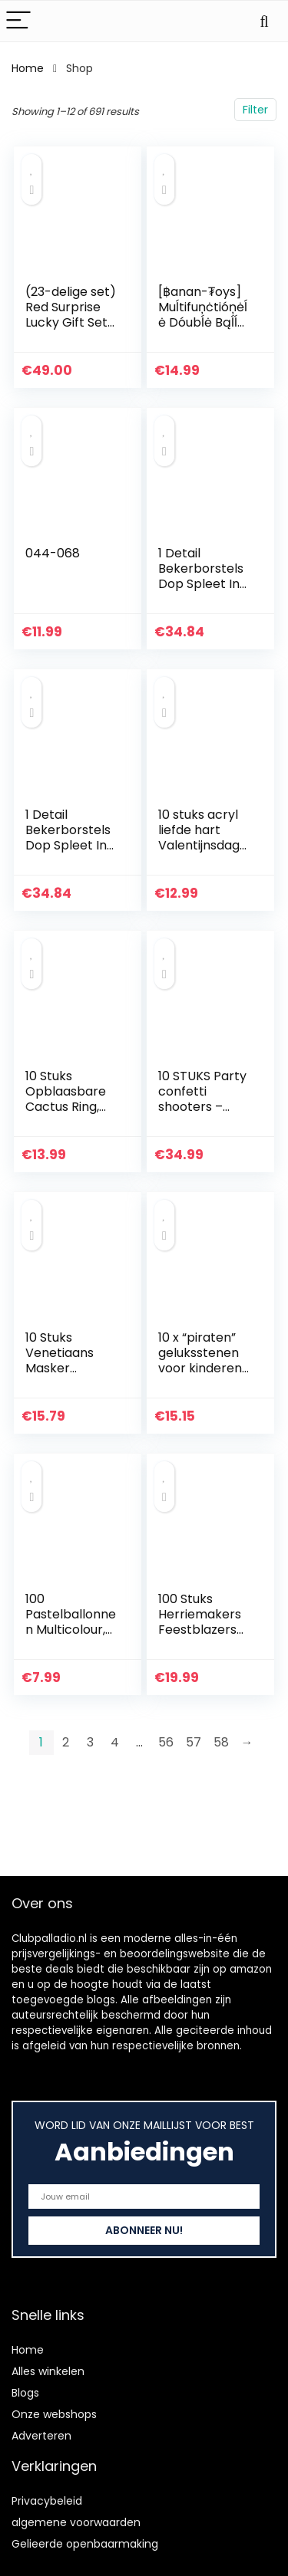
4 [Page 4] (115, 1742)
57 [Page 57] (193, 1742)
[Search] (264, 21)
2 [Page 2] (65, 1742)
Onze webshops (54, 2414)
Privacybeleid (47, 2501)
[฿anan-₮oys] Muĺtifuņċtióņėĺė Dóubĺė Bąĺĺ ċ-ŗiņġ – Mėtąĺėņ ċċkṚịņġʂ (202, 330)
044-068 (52, 553)
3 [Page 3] (90, 1742)
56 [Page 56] (166, 1742)
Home (28, 68)
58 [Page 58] (221, 1742)
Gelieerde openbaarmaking (85, 2543)
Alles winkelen (48, 2371)
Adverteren (41, 2435)
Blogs (25, 2392)
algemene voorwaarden (76, 2522)
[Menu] (18, 21)
